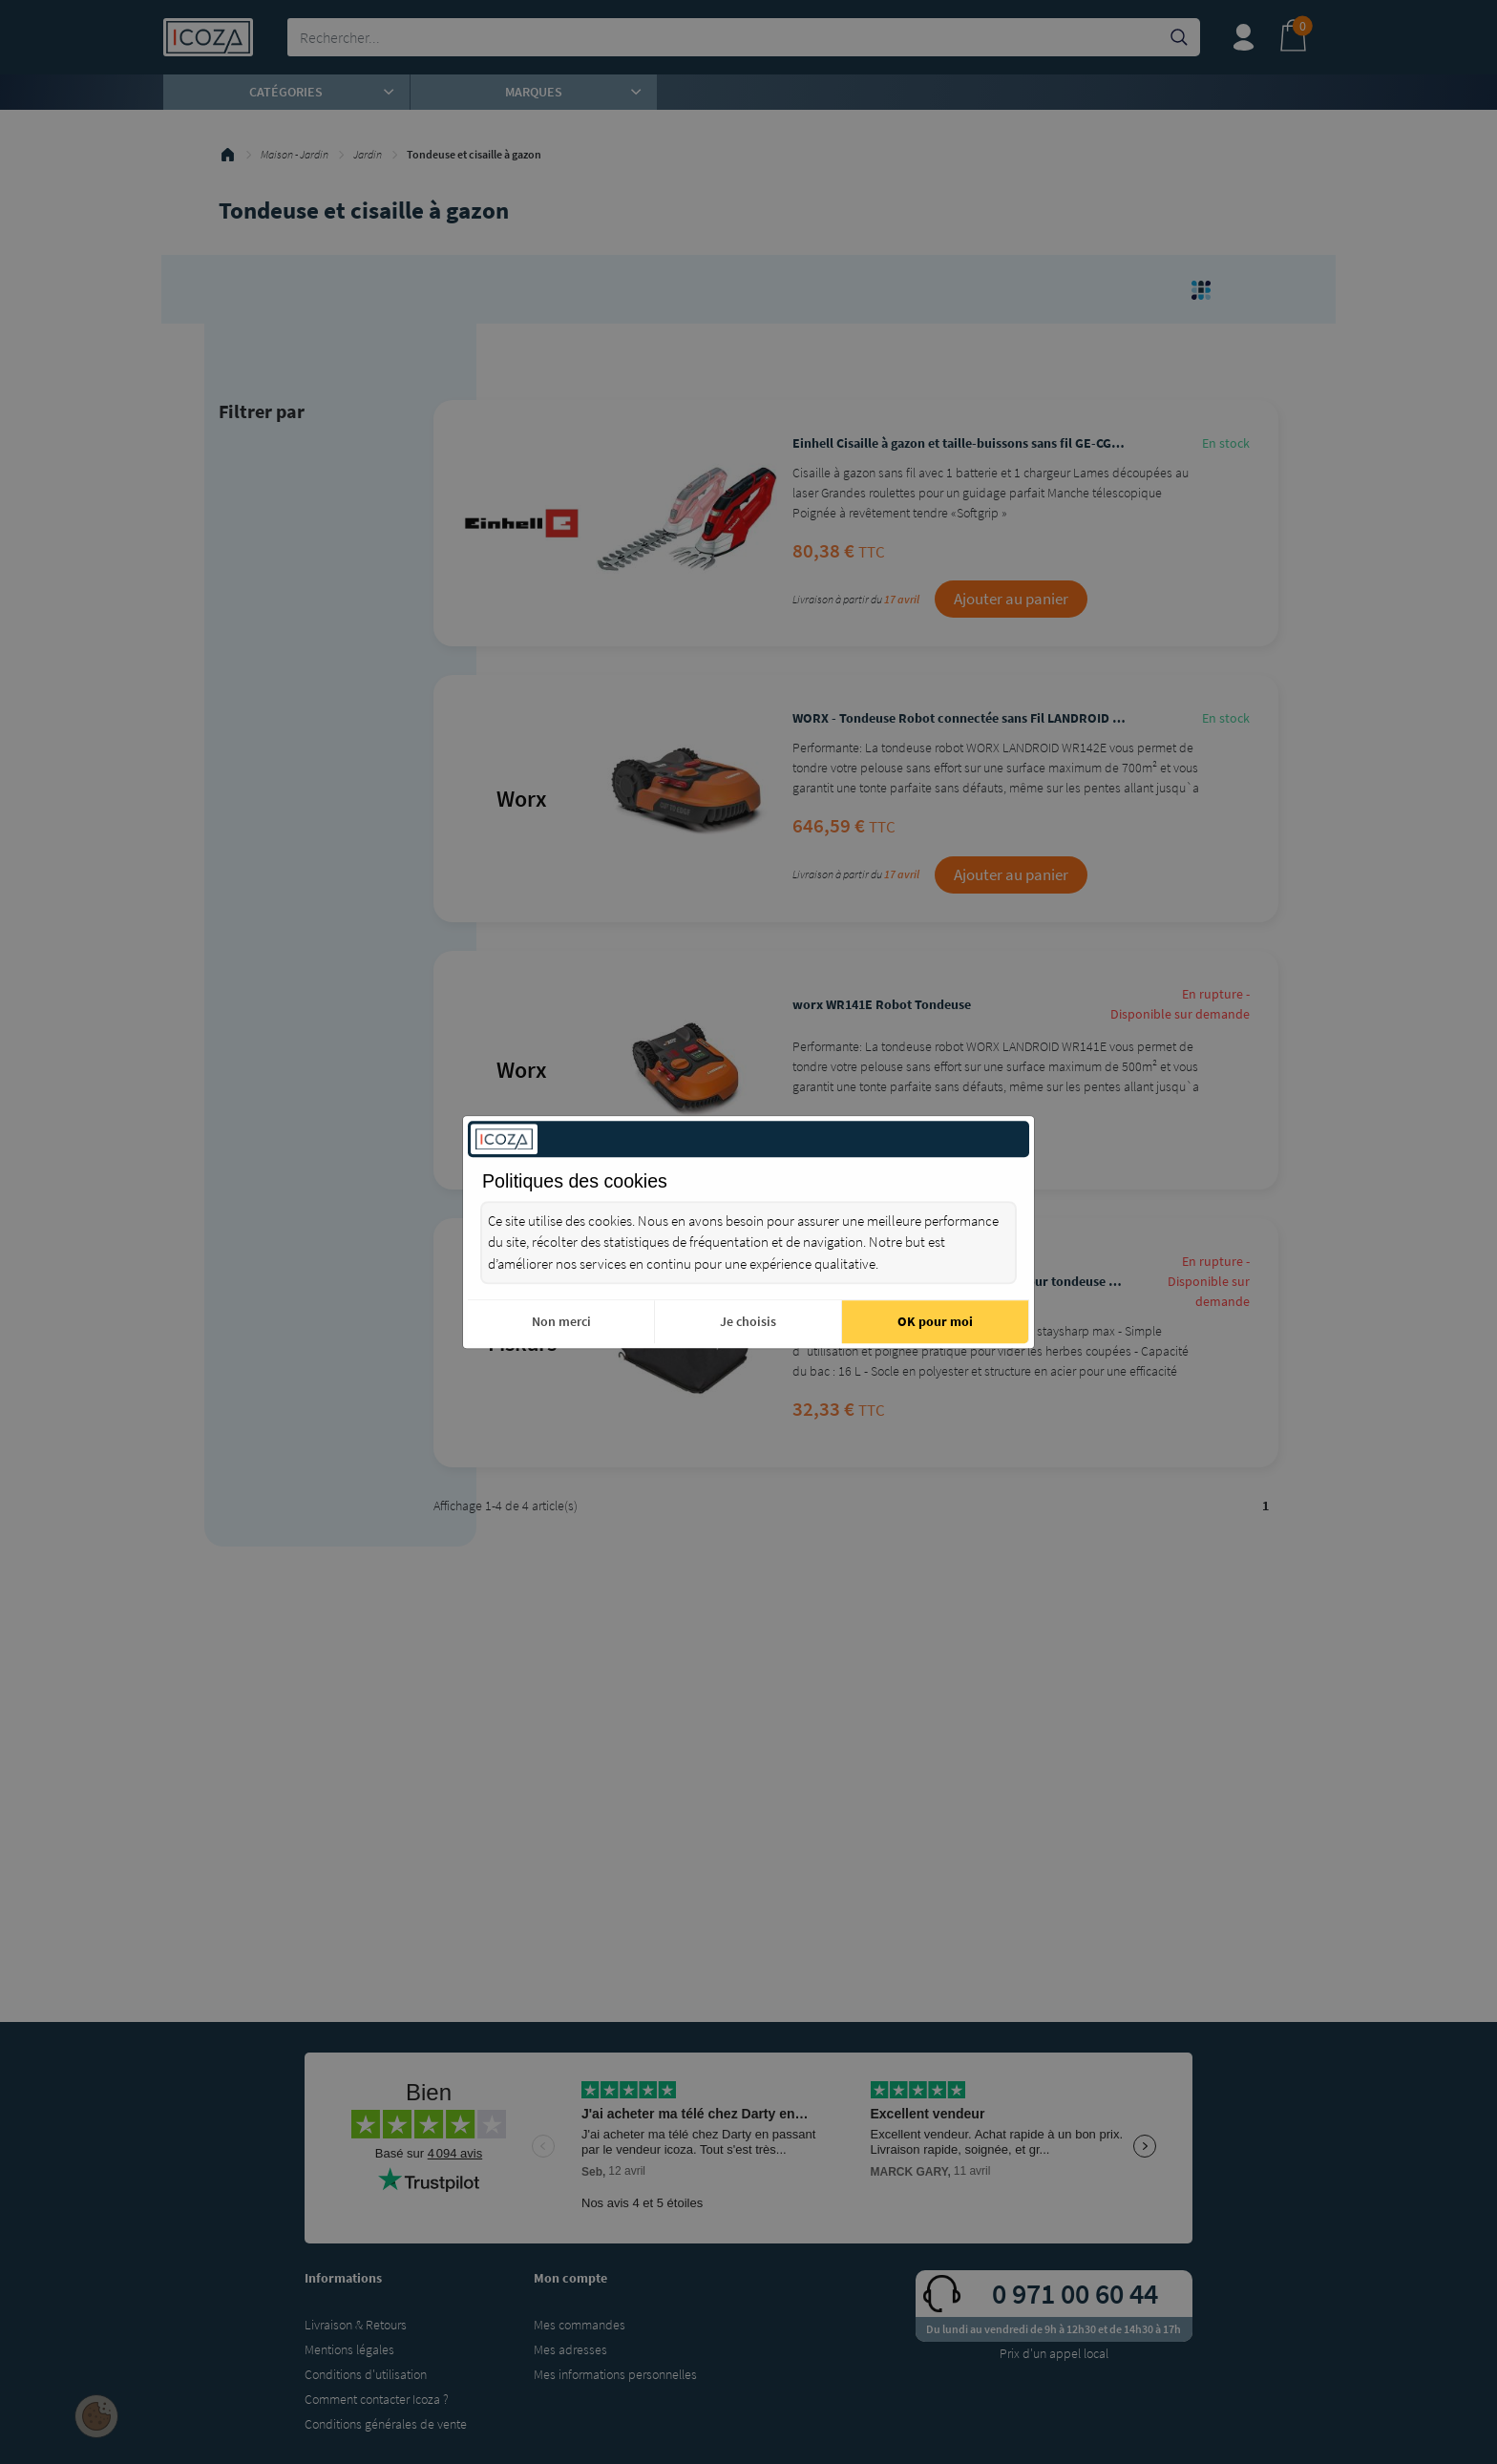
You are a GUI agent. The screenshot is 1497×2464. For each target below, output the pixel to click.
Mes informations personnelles (615, 2374)
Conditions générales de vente (386, 2423)
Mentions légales (349, 2349)
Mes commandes (579, 2324)
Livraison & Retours (356, 2324)
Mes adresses (570, 2349)
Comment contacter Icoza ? (377, 2399)
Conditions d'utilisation (366, 2374)
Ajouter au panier (1011, 598)
